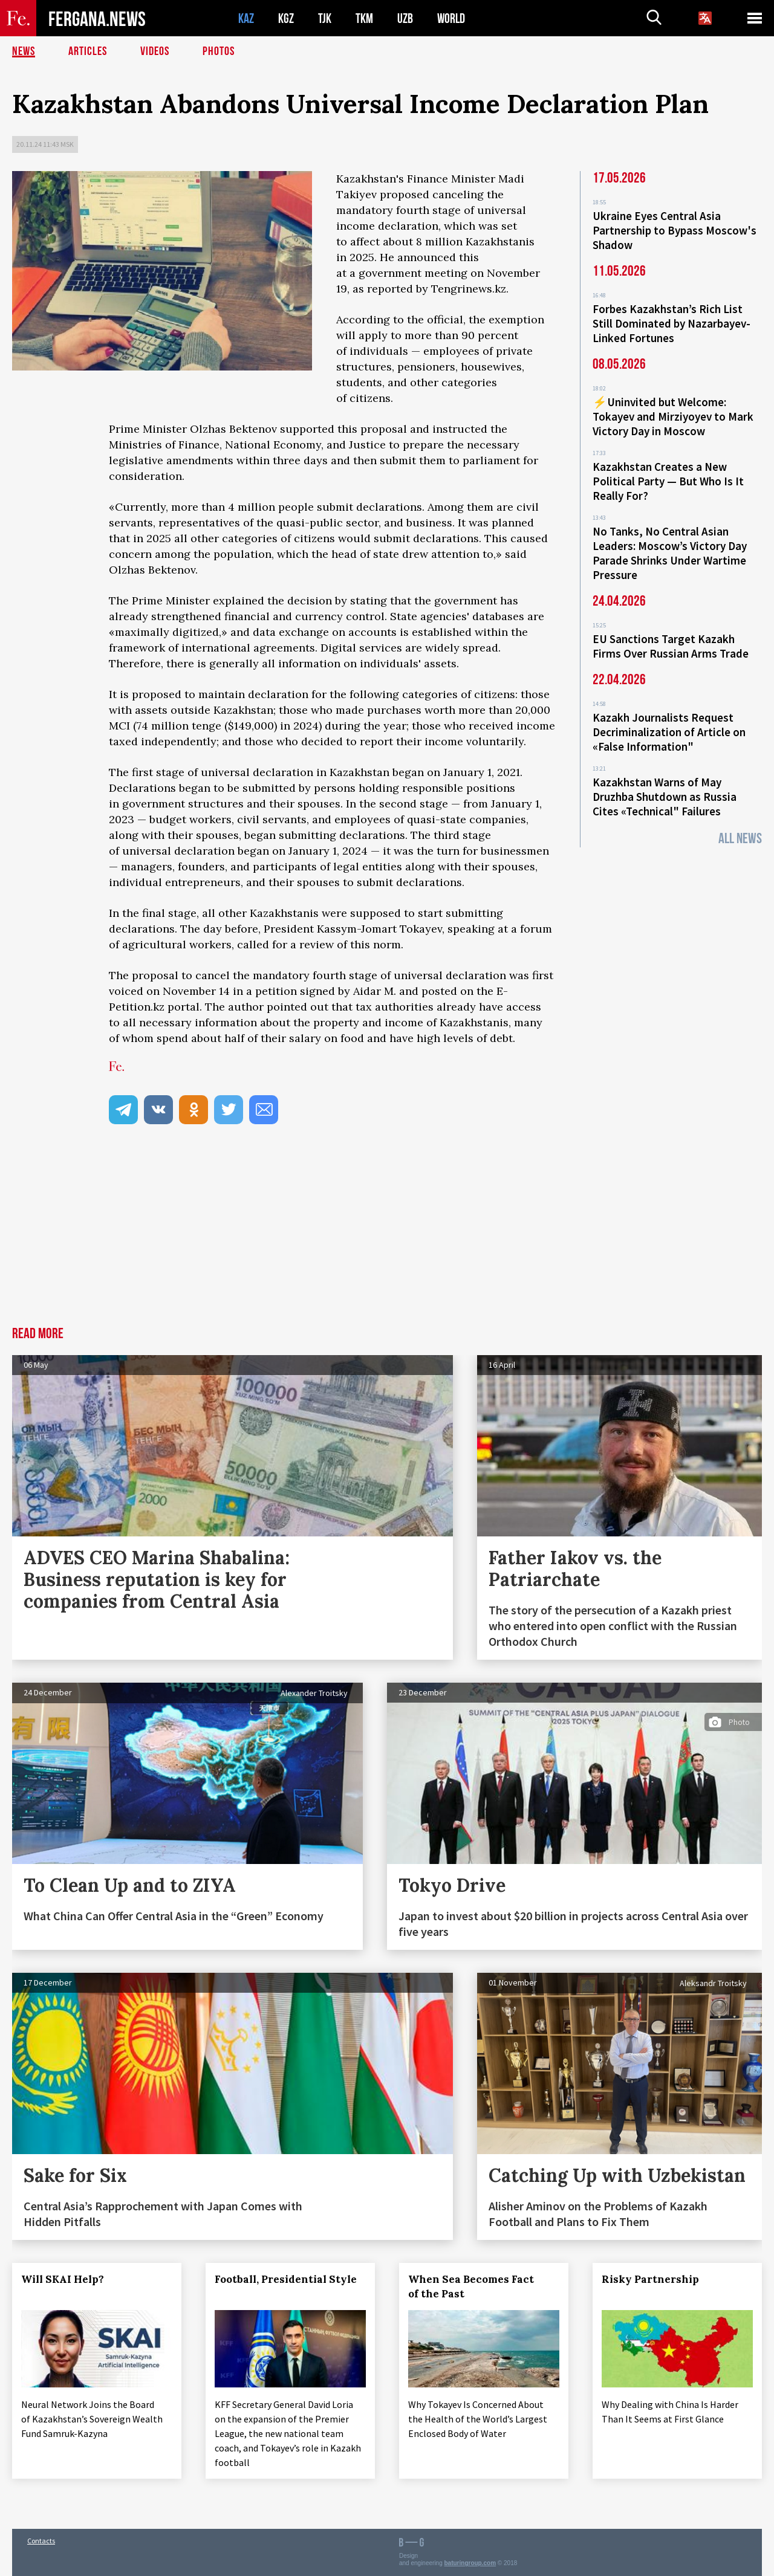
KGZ (286, 18)
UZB (405, 18)
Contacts (41, 2540)
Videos (154, 51)
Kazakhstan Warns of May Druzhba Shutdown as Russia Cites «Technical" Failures (665, 796)
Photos (219, 51)
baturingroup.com (470, 2563)
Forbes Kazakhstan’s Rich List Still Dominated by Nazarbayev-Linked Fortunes (671, 323)
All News (740, 838)
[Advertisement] (387, 1236)
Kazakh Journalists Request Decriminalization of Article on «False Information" (669, 732)
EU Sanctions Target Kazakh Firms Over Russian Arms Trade (671, 646)
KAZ (246, 18)
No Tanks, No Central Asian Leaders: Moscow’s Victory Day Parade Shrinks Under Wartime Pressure (670, 553)
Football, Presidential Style (286, 2279)
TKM (364, 18)
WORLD (451, 18)
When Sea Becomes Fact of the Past (471, 2286)
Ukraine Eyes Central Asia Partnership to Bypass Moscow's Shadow (674, 230)
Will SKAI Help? (62, 2279)
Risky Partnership (650, 2279)
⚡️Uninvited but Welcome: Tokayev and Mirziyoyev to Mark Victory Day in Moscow (673, 416)
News (23, 51)
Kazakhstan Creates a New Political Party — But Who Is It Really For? (668, 481)
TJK (324, 18)
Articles (87, 51)
